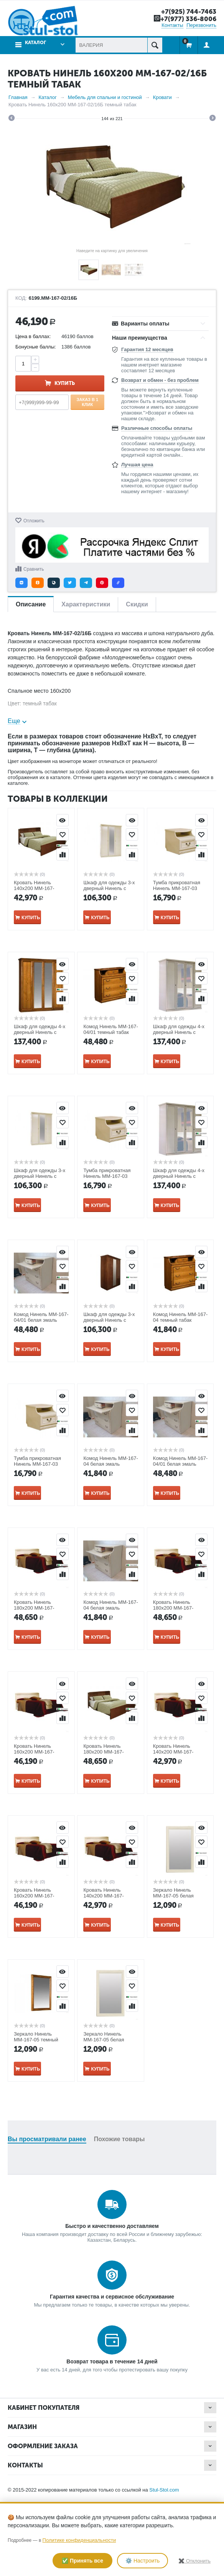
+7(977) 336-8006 (188, 19)
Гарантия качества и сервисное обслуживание (112, 2297)
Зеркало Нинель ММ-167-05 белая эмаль (173, 1895)
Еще (14, 721)
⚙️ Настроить (142, 2561)
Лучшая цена (137, 464)
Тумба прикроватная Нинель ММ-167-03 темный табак (106, 1176)
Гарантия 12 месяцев (147, 349)
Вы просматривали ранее (47, 2139)
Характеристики (85, 604)
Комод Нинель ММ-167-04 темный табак (180, 1317)
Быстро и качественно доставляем (112, 2226)
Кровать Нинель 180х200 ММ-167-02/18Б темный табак (177, 1608)
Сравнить (33, 569)
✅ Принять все (82, 2561)
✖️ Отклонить (194, 2561)
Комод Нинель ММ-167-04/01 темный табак (110, 1029)
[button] (21, 583)
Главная (17, 97)
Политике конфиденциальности (79, 2540)
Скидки (137, 604)
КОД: (21, 298)
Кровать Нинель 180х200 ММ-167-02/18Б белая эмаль (37, 1608)
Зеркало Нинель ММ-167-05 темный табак (36, 2039)
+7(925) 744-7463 (188, 11)
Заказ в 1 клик (88, 401)
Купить (64, 383)
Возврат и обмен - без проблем (160, 380)
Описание (31, 604)
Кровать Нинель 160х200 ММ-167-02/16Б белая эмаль (37, 1751)
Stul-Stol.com (164, 2490)
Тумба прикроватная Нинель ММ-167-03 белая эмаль (176, 888)
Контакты (172, 25)
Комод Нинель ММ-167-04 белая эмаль (110, 1461)
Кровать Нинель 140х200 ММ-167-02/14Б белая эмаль (176, 1751)
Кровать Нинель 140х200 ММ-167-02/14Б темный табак (38, 888)
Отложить (33, 520)
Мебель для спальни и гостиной (105, 97)
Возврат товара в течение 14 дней (111, 2361)
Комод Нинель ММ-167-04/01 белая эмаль (41, 1317)
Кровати (162, 97)
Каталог (35, 42)
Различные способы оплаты (156, 428)
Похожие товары (119, 2139)
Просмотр (62, 820)
